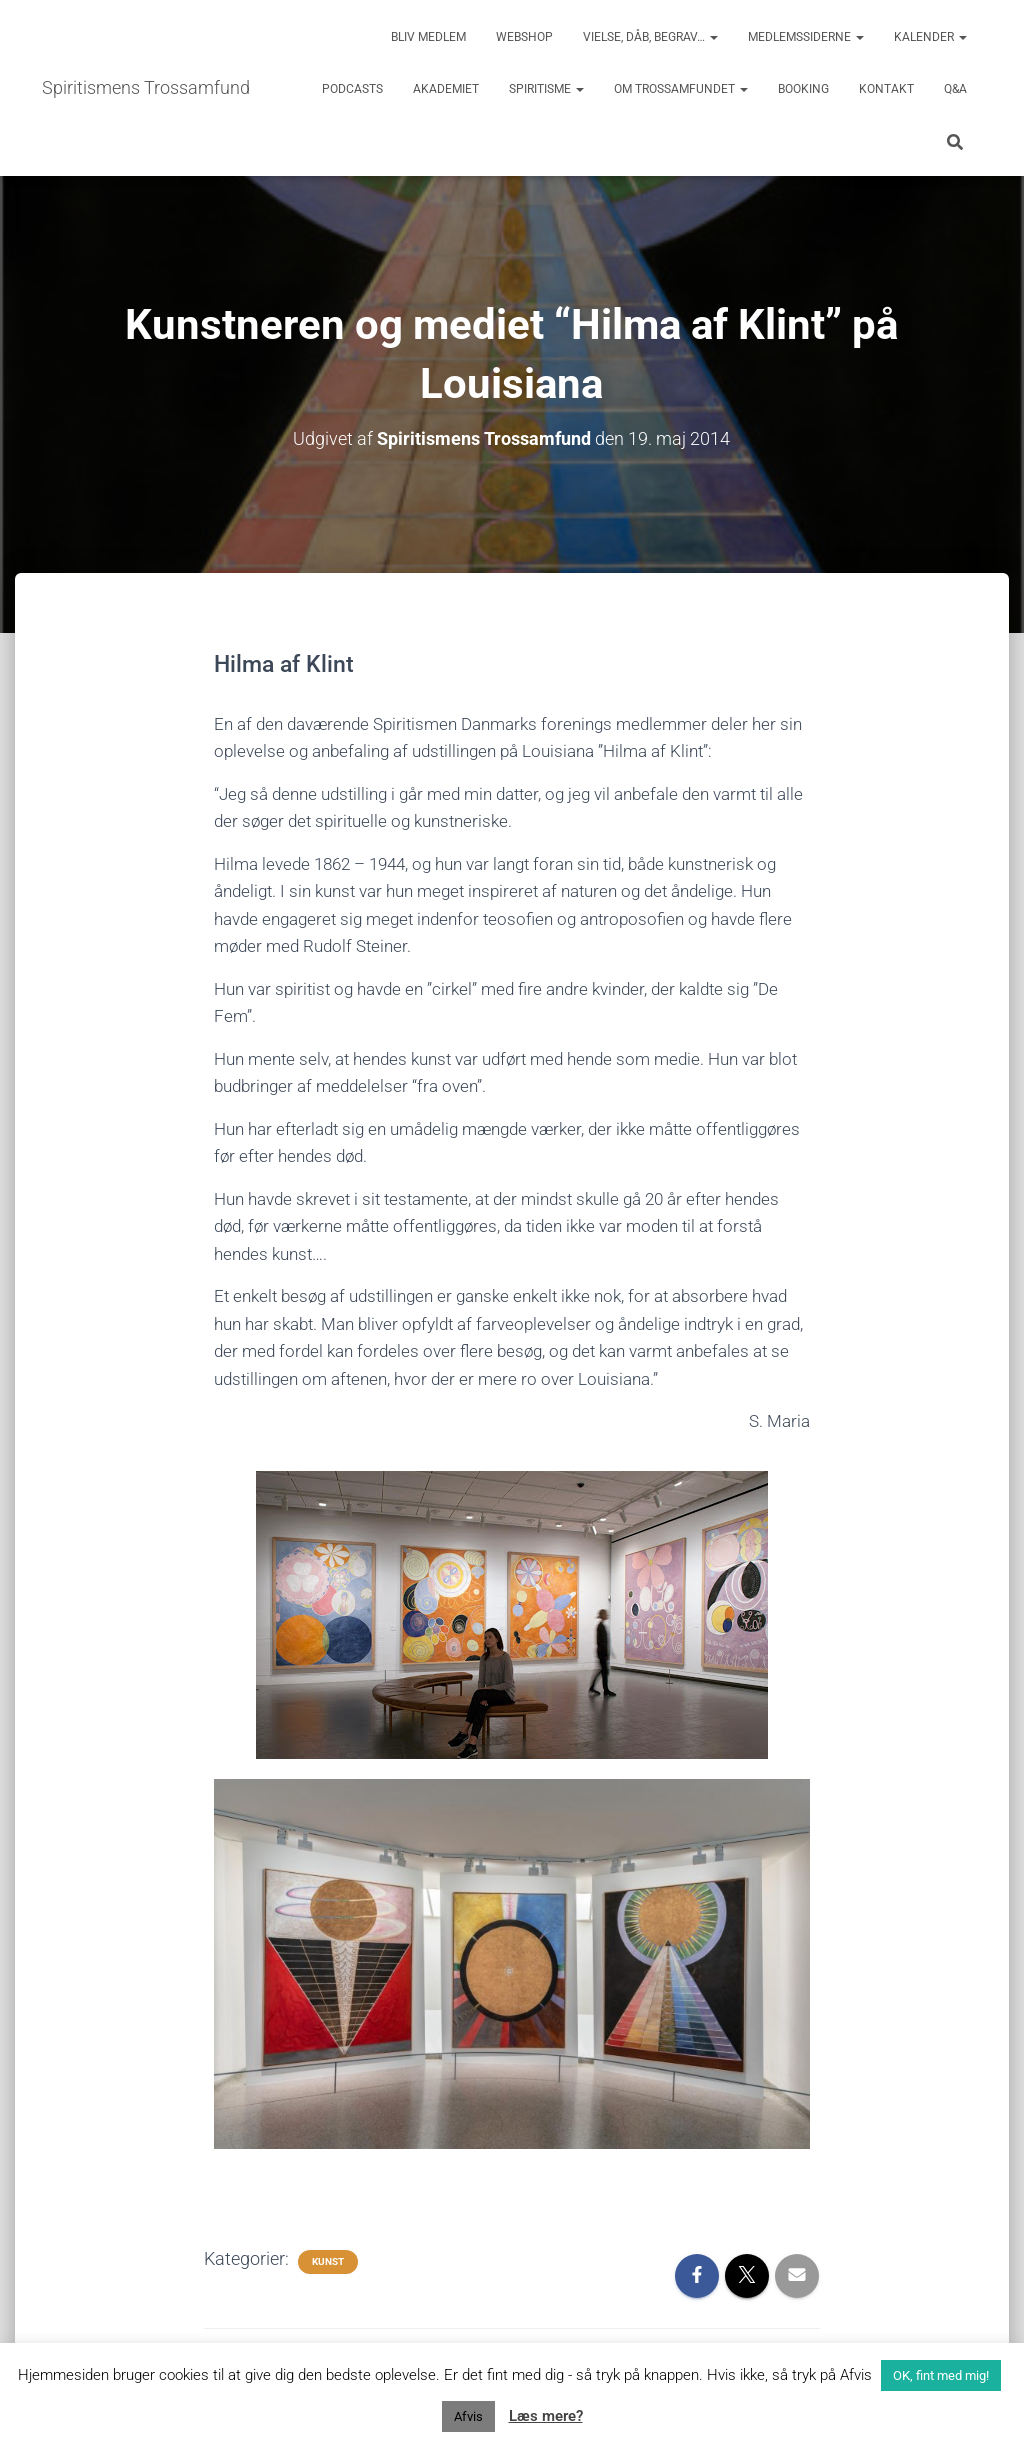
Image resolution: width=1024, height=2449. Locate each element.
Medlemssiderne (806, 37)
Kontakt (886, 89)
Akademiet (446, 89)
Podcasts (352, 89)
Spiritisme (546, 89)
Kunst (328, 2261)
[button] (713, 37)
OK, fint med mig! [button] (941, 2375)
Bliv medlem (428, 37)
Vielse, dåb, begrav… (650, 37)
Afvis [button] (468, 2416)
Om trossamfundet (681, 89)
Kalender (930, 37)
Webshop (524, 37)
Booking (803, 89)
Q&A (955, 89)
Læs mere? (546, 2416)
